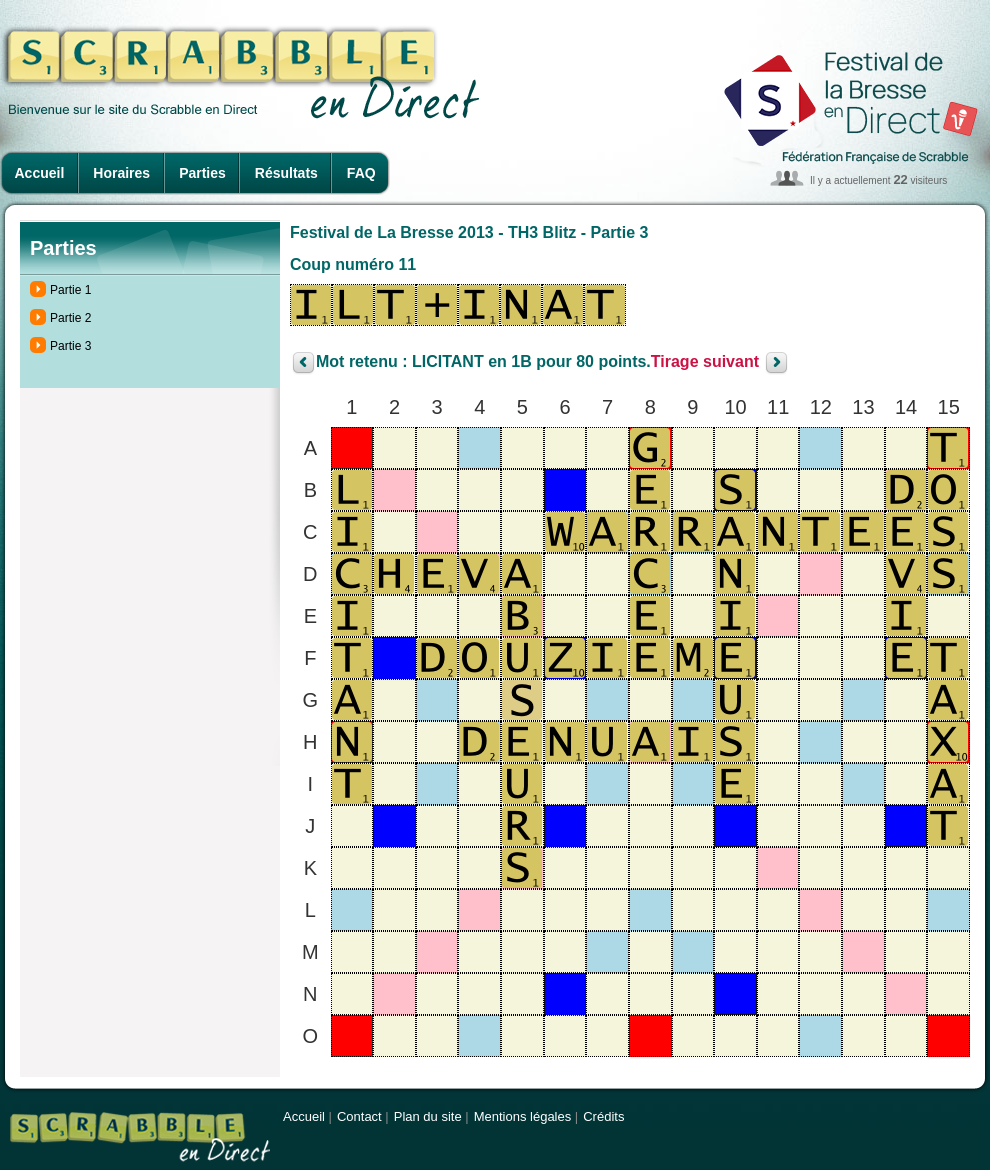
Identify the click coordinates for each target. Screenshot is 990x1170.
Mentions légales (523, 1116)
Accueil (40, 173)
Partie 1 (70, 290)
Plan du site (428, 1116)
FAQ (361, 173)
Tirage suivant (705, 362)
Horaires (121, 173)
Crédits (603, 1116)
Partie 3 (70, 346)
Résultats (286, 173)
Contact (359, 1116)
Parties (202, 173)
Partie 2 (70, 318)
